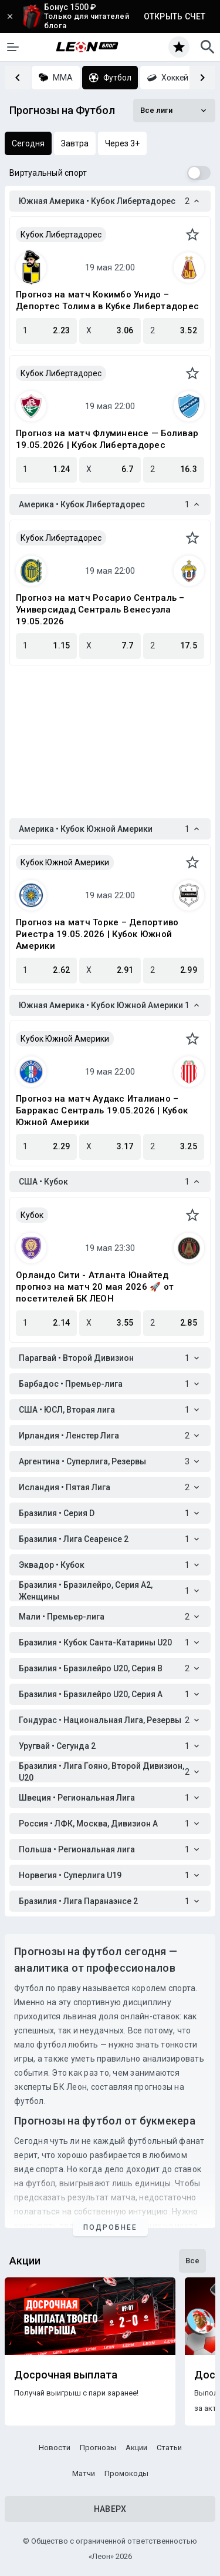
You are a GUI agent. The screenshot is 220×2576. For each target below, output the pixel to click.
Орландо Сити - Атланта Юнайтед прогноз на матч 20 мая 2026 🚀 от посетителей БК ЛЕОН (95, 1287)
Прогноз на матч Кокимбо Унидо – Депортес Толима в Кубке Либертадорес (107, 300)
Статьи (169, 2447)
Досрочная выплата (65, 2375)
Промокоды (126, 2473)
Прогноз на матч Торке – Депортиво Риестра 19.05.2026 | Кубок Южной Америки (97, 934)
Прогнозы (98, 2447)
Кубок (32, 1215)
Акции (136, 2447)
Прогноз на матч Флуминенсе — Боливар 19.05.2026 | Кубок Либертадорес (107, 439)
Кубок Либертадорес (61, 234)
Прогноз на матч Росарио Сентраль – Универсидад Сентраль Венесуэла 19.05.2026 (100, 610)
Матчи (83, 2473)
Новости (54, 2447)
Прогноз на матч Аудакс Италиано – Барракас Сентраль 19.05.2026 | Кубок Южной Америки (102, 1110)
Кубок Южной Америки (65, 862)
